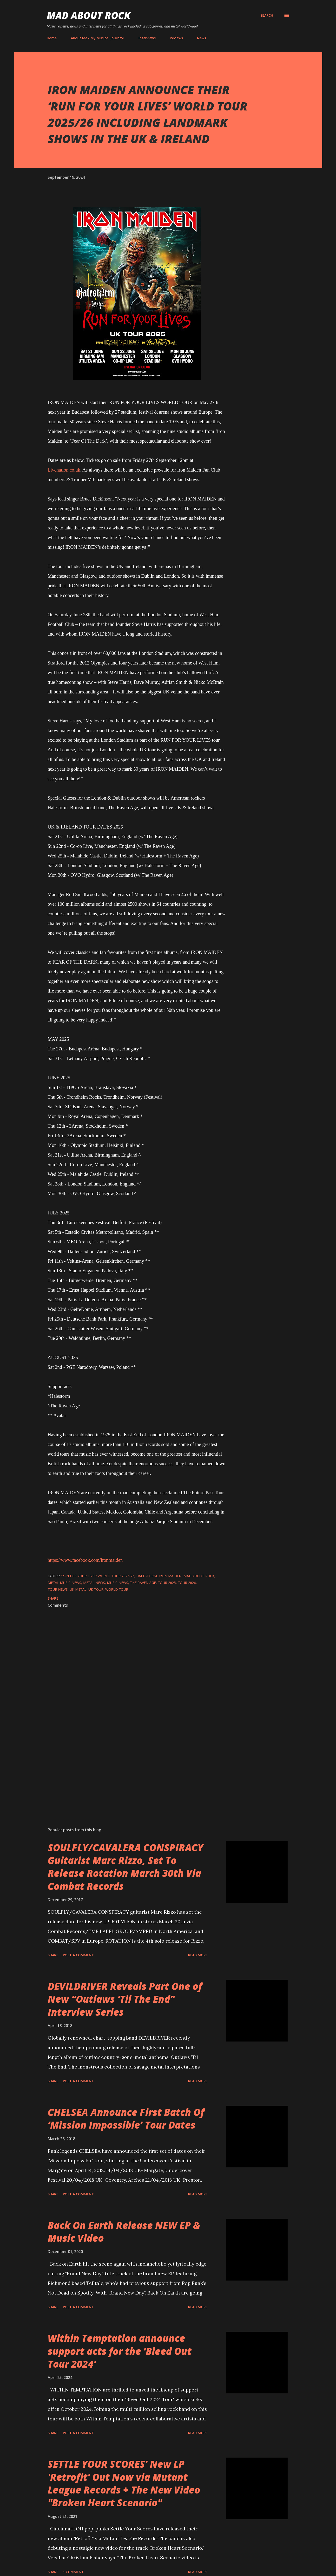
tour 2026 (187, 1582)
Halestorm (146, 1576)
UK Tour (95, 1589)
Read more (198, 1955)
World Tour (116, 1589)
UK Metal (78, 1589)
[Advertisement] (129, 1767)
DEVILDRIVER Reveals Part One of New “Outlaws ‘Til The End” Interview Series (125, 1999)
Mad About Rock (89, 15)
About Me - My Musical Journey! (97, 38)
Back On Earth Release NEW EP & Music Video (124, 2232)
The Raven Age (143, 1582)
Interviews (147, 38)
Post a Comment (78, 1955)
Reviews (176, 38)
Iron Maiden (170, 1576)
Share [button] (53, 1598)
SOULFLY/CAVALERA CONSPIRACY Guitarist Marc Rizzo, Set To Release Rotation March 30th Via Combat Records (125, 1867)
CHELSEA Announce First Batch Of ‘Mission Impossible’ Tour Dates (126, 2118)
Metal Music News (64, 1582)
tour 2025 (167, 1582)
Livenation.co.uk (64, 470)
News (201, 38)
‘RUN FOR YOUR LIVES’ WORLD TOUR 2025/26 (97, 1576)
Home (52, 38)
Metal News (94, 1582)
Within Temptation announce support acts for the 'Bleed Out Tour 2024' (119, 2350)
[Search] (266, 15)
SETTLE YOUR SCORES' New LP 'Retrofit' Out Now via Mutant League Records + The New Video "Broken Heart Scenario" (124, 2483)
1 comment (73, 2571)
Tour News (58, 1589)
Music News (117, 1582)
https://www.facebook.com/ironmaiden (85, 1560)
